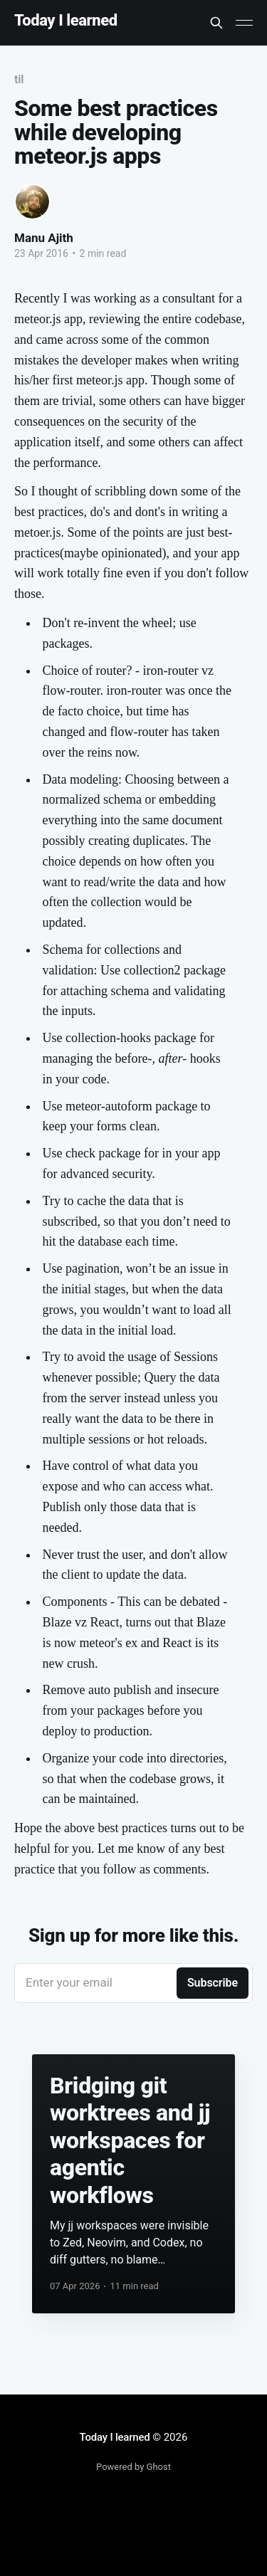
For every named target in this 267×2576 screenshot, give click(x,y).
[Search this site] (216, 22)
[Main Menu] (244, 22)
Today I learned (65, 21)
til (18, 79)
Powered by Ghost (133, 2466)
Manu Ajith (43, 238)
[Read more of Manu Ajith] (32, 202)
